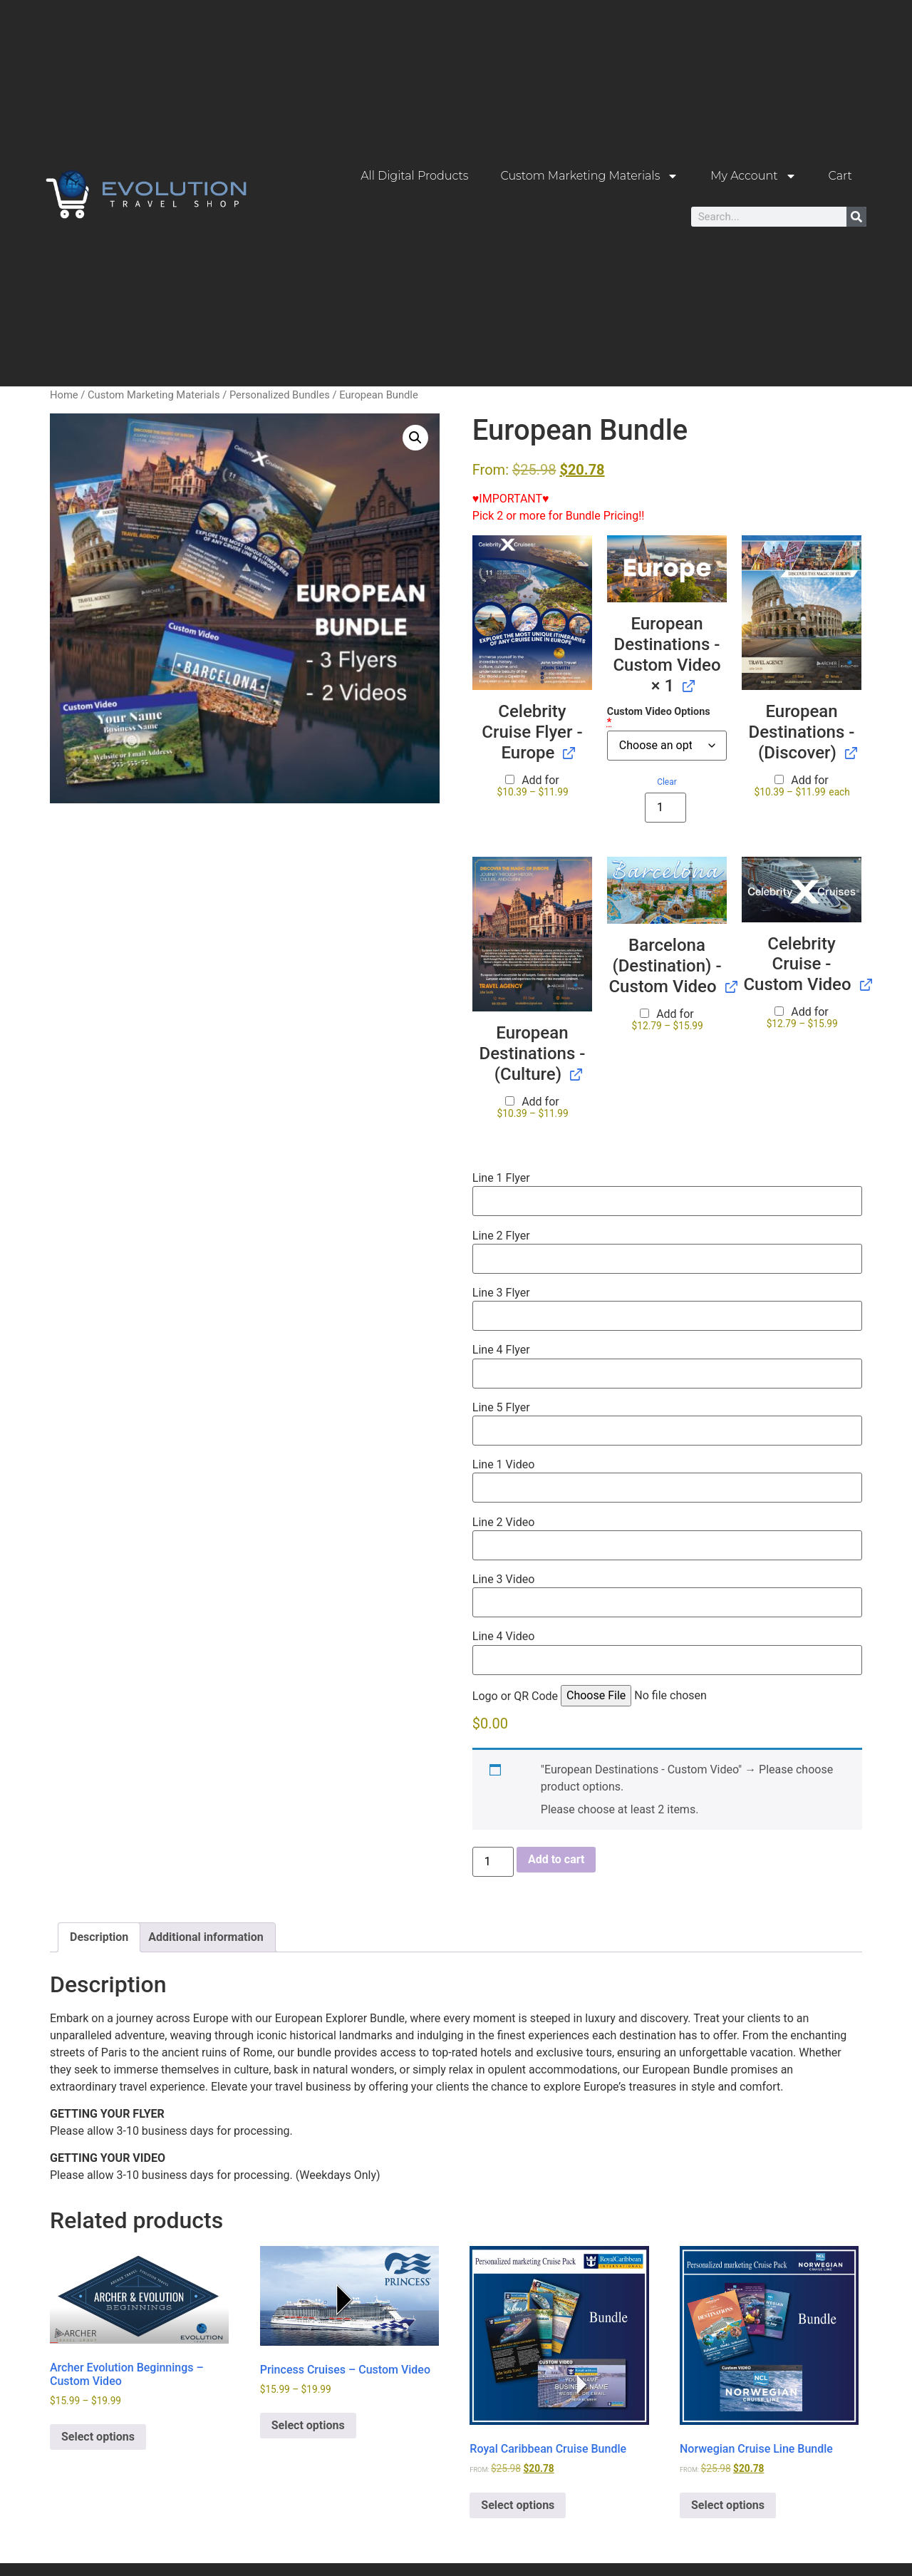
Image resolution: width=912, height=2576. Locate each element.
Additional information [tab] (205, 1936)
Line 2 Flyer (501, 1235)
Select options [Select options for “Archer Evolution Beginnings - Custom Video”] (98, 2436)
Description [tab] (99, 1936)
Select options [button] (517, 2504)
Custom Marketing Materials (589, 176)
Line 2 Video (503, 1521)
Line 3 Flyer (501, 1292)
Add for (533, 785)
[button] (415, 437)
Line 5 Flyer (501, 1407)
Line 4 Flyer (501, 1349)
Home (64, 394)
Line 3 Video (503, 1579)
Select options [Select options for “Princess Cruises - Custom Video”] (308, 2424)
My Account (753, 176)
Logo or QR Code (515, 1695)
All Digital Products (414, 175)
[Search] (856, 217)
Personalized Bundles (279, 394)
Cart (840, 175)
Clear (667, 781)
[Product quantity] (665, 807)
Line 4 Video (503, 1636)
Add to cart (556, 1858)
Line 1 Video (503, 1464)
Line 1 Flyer (501, 1177)
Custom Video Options (658, 716)
